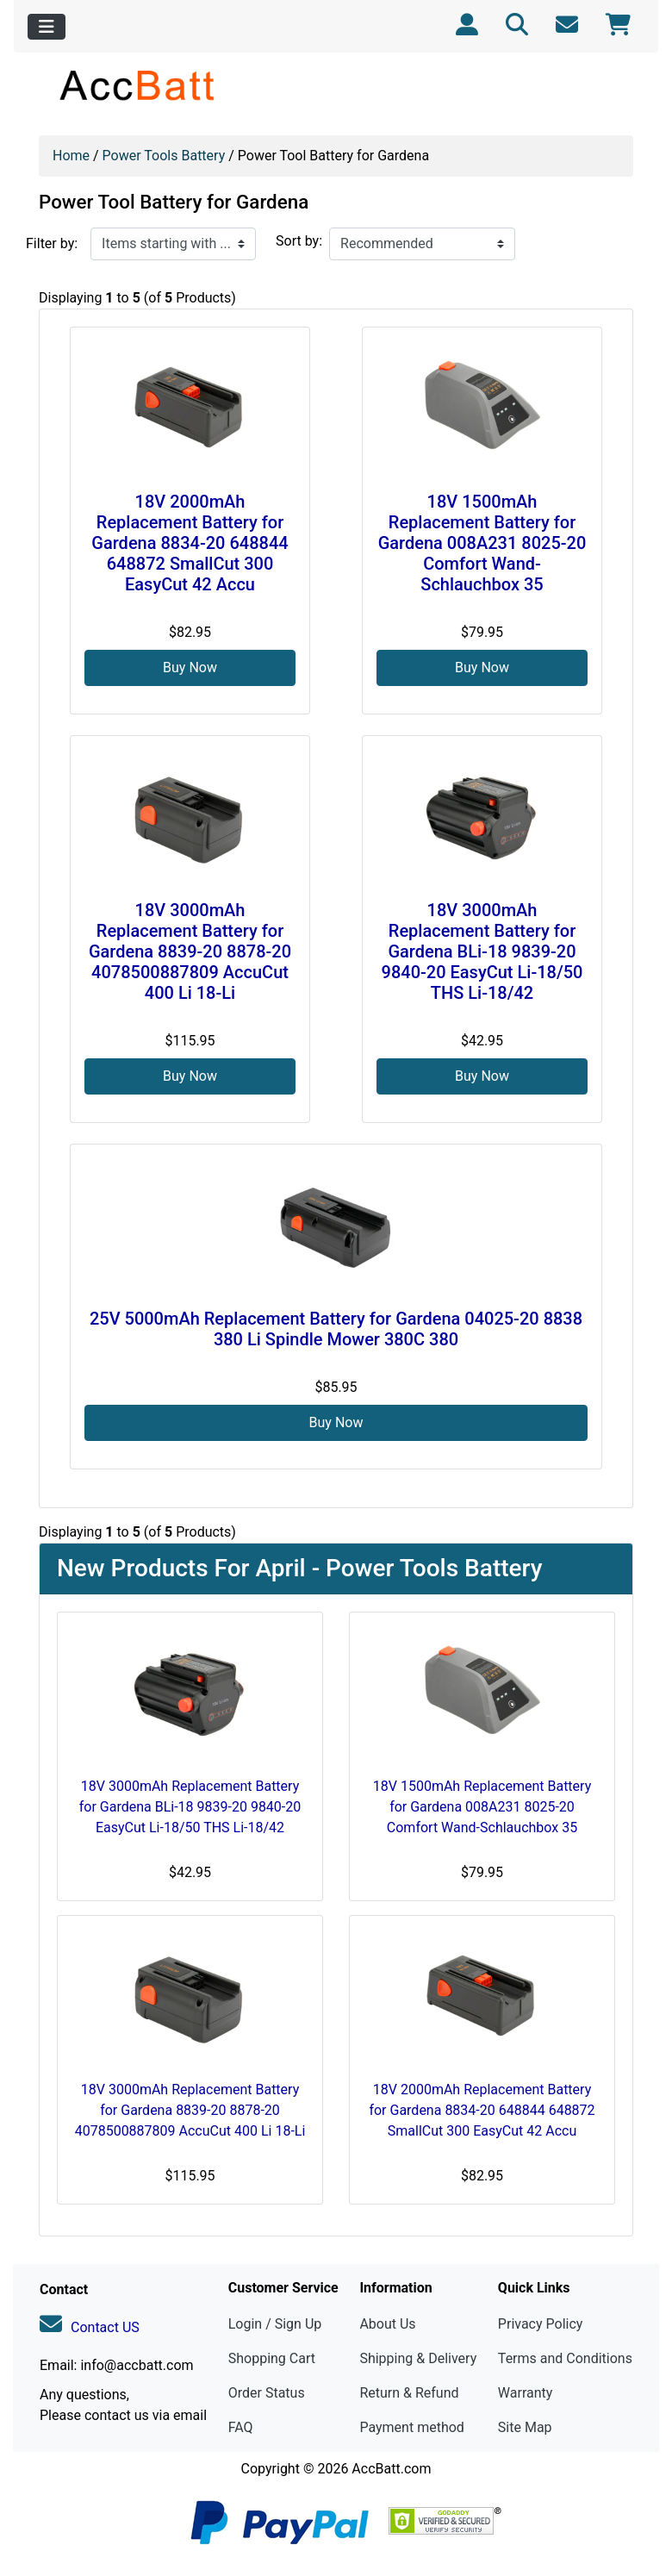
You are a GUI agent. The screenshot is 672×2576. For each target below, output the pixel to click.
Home (71, 155)
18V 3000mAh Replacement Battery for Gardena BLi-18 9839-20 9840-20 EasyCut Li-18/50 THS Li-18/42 (482, 951)
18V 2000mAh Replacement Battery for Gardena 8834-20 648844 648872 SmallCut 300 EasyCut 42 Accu (189, 543)
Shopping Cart (271, 2358)
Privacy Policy (540, 2324)
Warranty (525, 2393)
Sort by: (299, 241)
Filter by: (52, 243)
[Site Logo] (138, 85)
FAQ (240, 2427)
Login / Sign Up (275, 2324)
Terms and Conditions (565, 2358)
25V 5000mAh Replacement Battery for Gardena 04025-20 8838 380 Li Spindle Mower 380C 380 (336, 1329)
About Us (387, 2324)
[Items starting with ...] (173, 244)
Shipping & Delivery (417, 2358)
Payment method (411, 2427)
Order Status (266, 2393)
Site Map (525, 2427)
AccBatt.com (391, 2469)
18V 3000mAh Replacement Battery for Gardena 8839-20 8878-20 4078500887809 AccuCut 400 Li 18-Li (190, 951)
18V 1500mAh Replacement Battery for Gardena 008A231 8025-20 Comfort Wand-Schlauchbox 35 (482, 543)
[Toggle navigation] (46, 27)
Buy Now (190, 667)
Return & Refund (408, 2393)
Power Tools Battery (164, 155)
